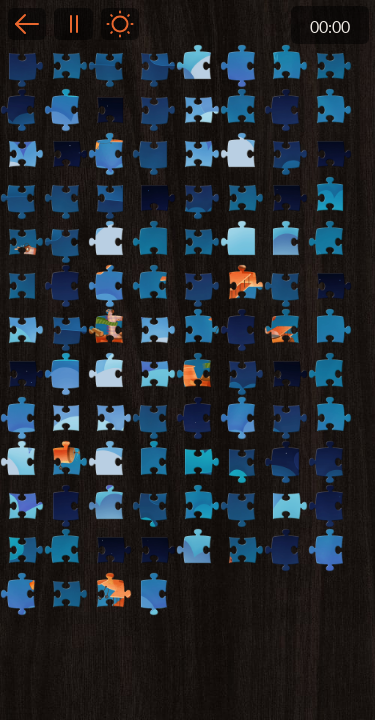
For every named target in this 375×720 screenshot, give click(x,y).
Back (27, 24)
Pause (73, 24)
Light (120, 24)
